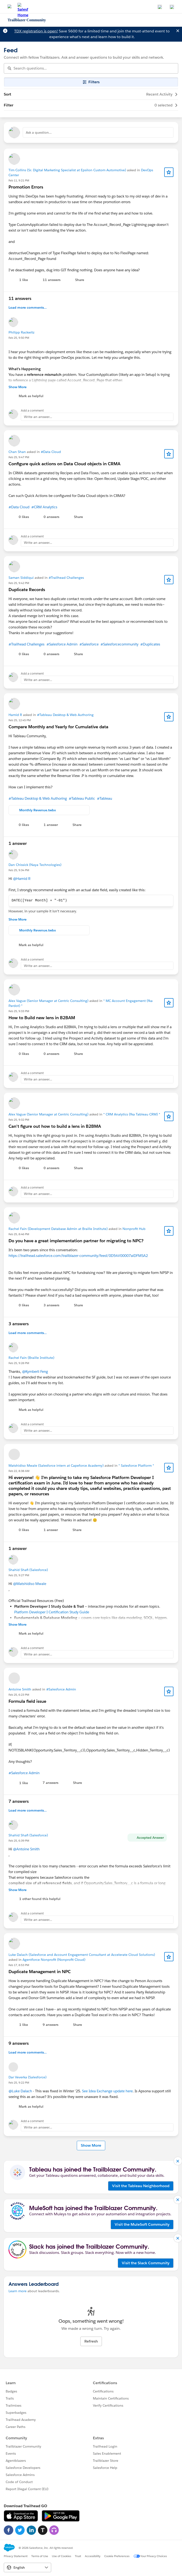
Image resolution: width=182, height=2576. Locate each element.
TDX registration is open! (36, 31)
